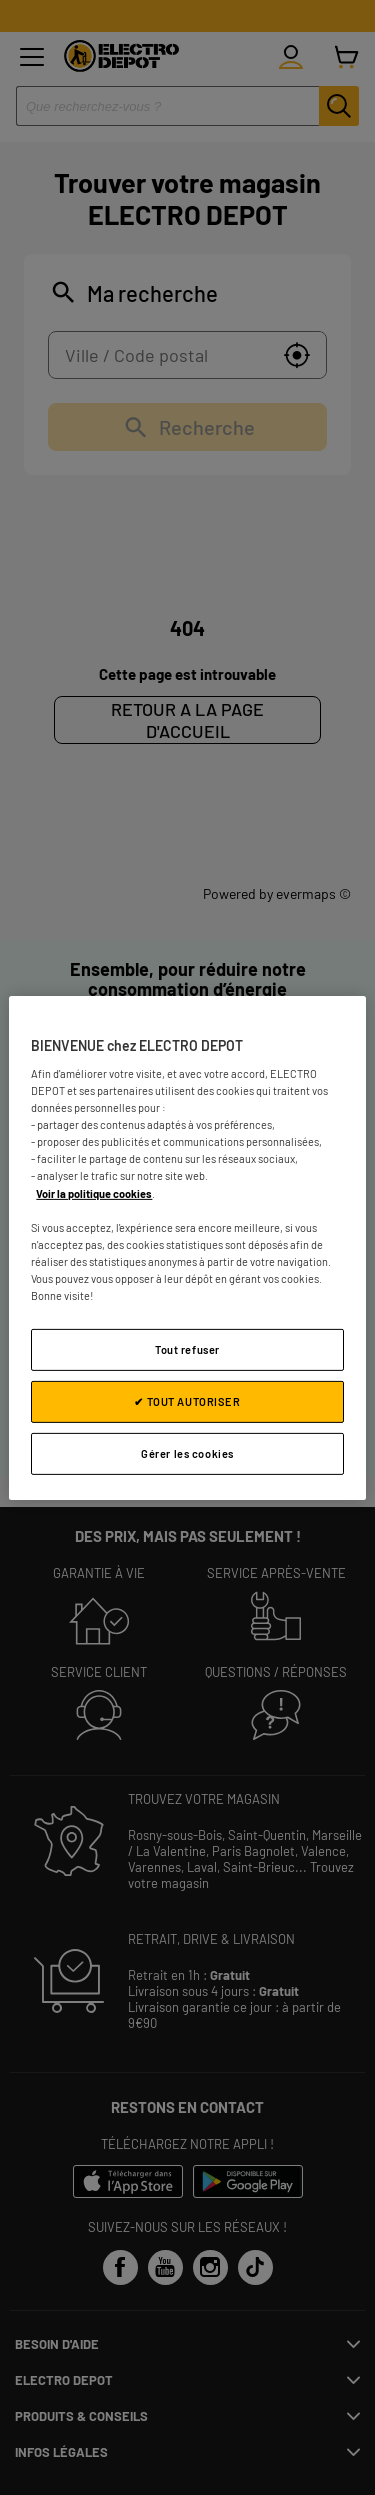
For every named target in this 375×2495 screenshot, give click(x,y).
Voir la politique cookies (94, 1192)
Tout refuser (187, 1349)
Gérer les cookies (187, 1453)
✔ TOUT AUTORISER (187, 1401)
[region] (187, 1247)
